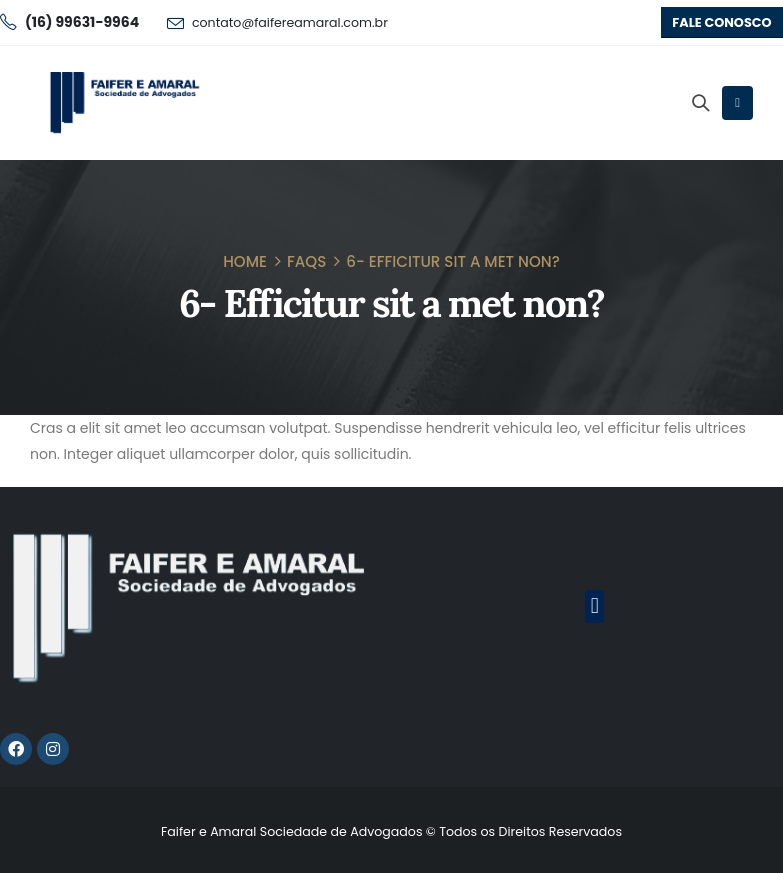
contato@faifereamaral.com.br (290, 22)
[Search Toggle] (700, 103)
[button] (722, 22)
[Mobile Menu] (737, 103)
